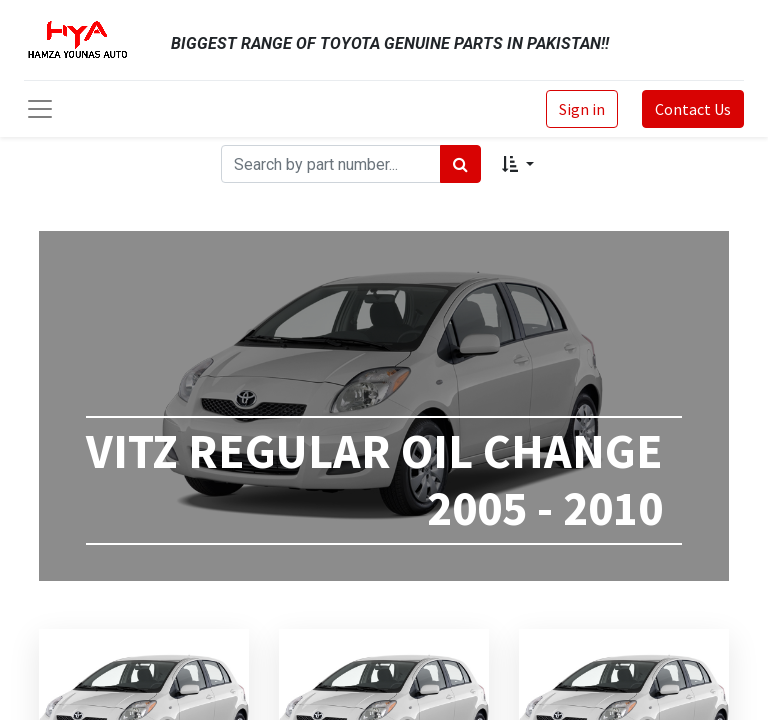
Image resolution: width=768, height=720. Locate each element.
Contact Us (693, 109)
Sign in (582, 109)
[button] (517, 164)
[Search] (460, 164)
